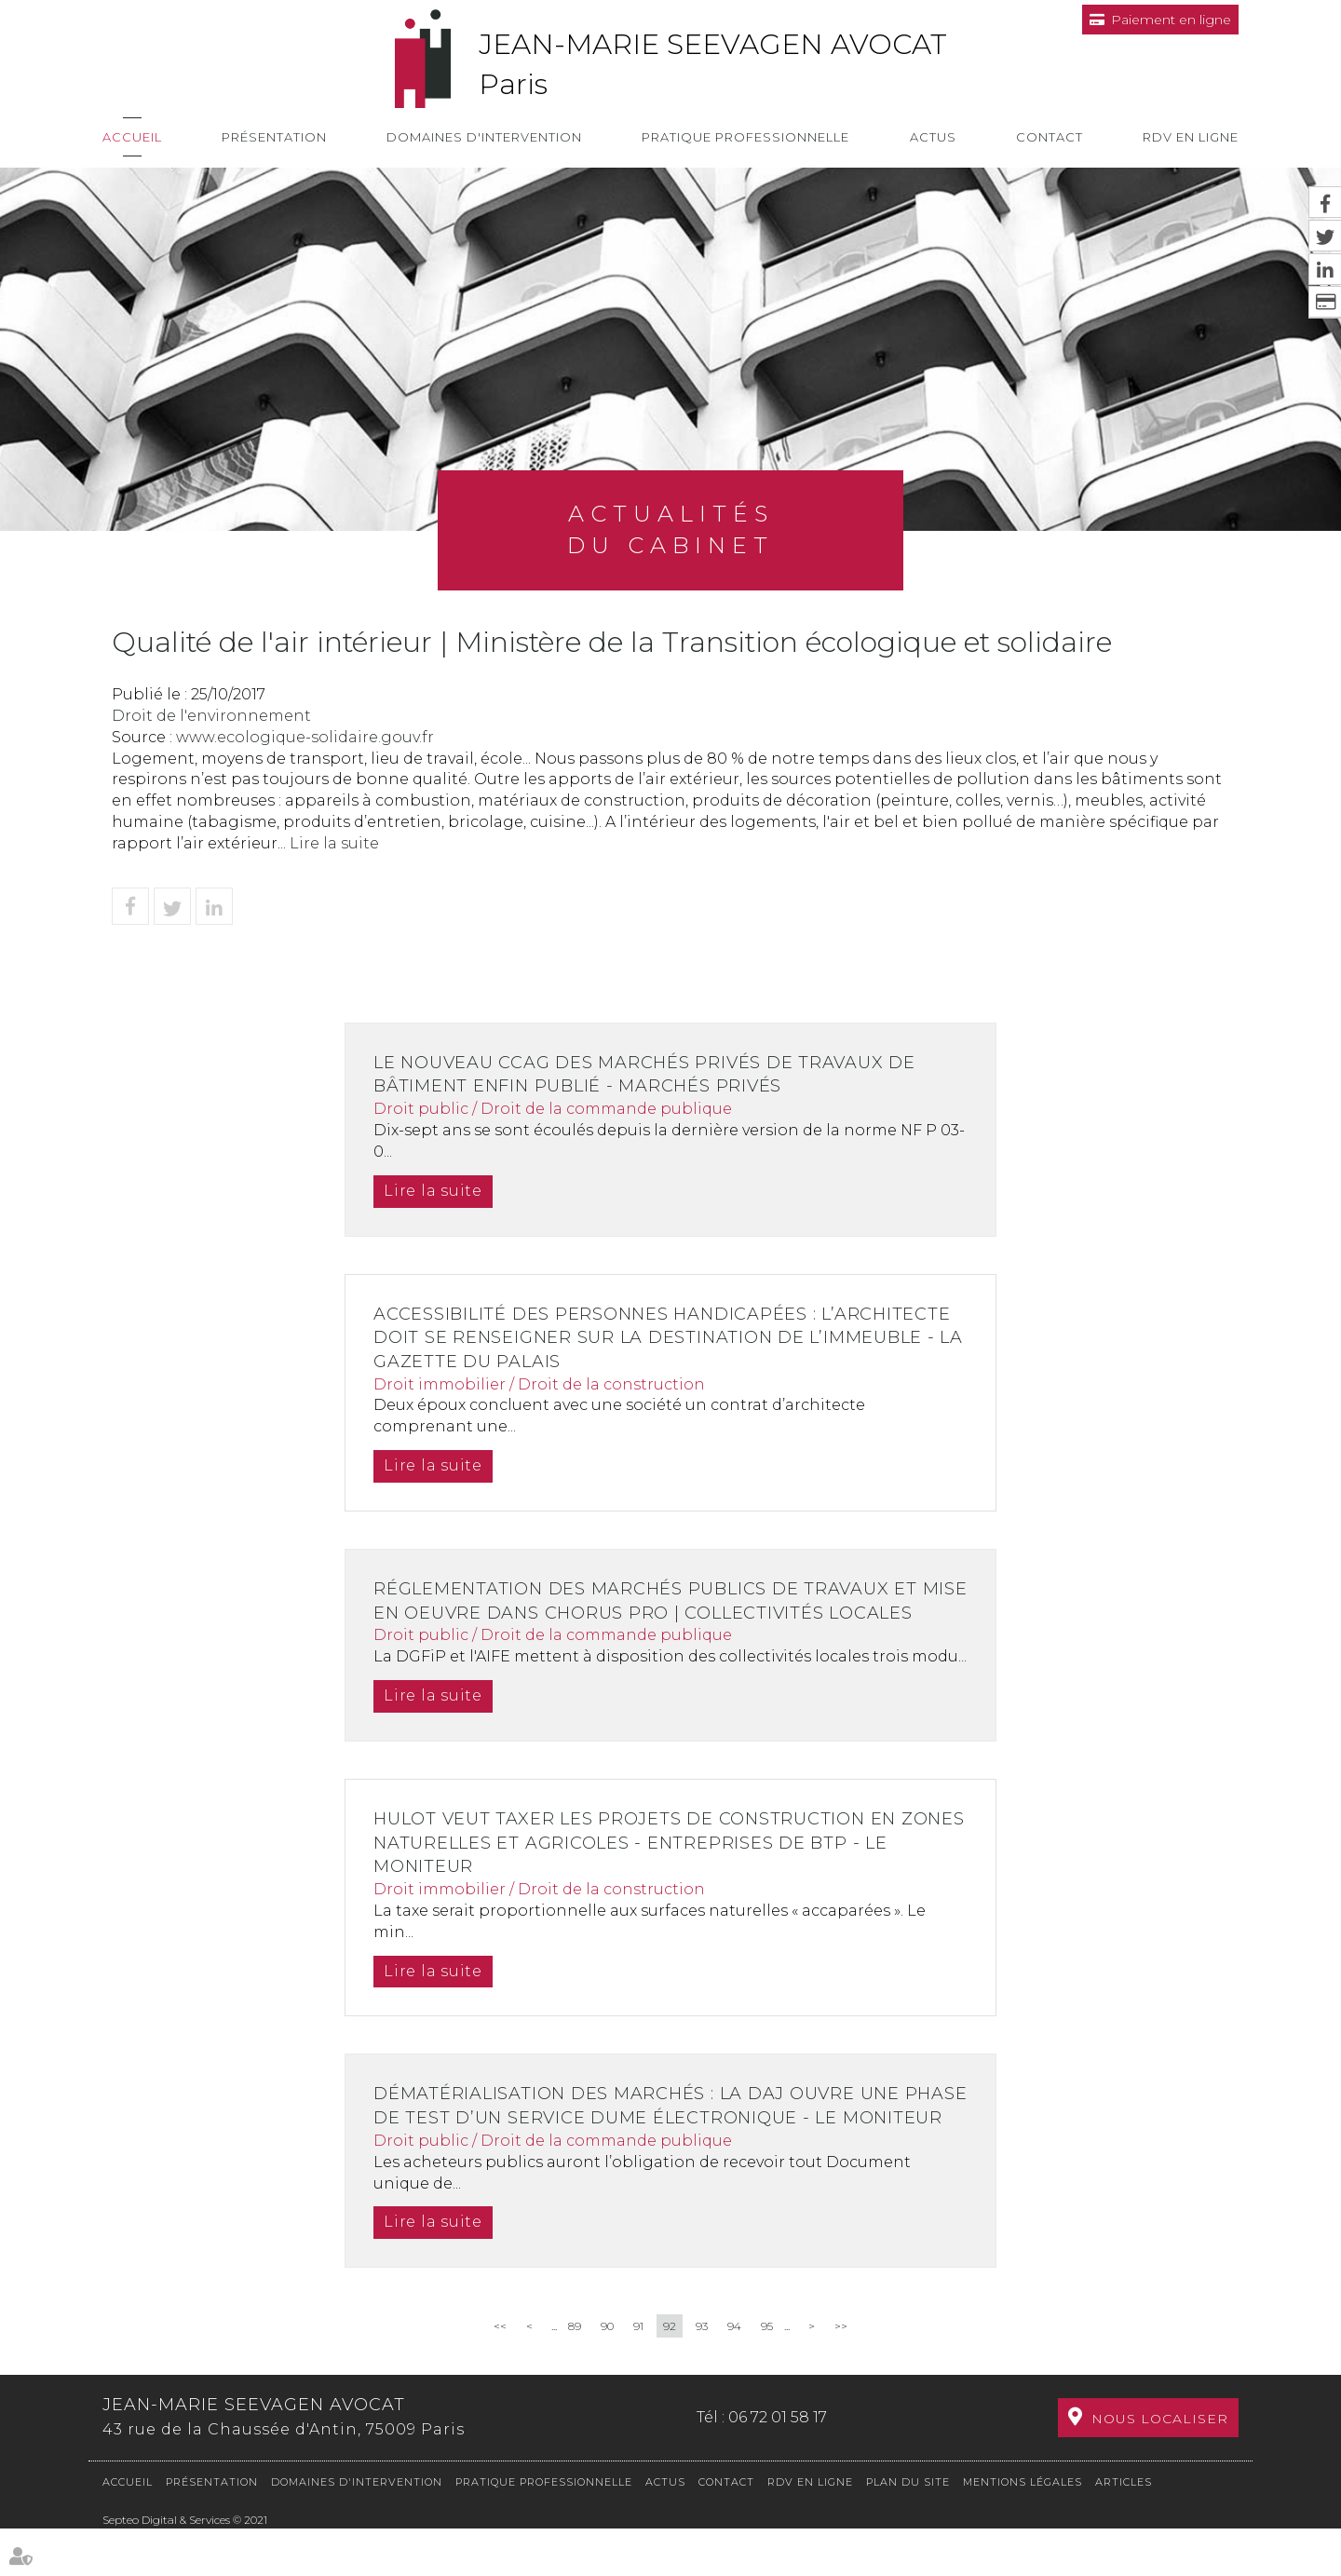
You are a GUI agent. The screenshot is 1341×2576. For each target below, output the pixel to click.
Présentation (274, 136)
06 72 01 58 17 (777, 2465)
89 (574, 2374)
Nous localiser (1159, 2466)
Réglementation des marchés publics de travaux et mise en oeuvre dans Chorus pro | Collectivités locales (650, 1613)
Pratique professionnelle (745, 136)
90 (607, 2374)
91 (638, 2374)
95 (767, 2374)
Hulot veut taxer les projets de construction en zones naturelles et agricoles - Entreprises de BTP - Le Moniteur (670, 1867)
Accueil (132, 136)
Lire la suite (334, 843)
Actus (933, 136)
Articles (1123, 2529)
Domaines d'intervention (484, 136)
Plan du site (908, 2529)
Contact (1049, 136)
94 (734, 2374)
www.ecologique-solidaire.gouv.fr (305, 737)
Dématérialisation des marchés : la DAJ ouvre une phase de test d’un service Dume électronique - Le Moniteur (644, 2142)
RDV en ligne (1191, 136)
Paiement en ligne (1171, 19)
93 (702, 2374)
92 (669, 2374)
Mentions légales (1022, 2529)
